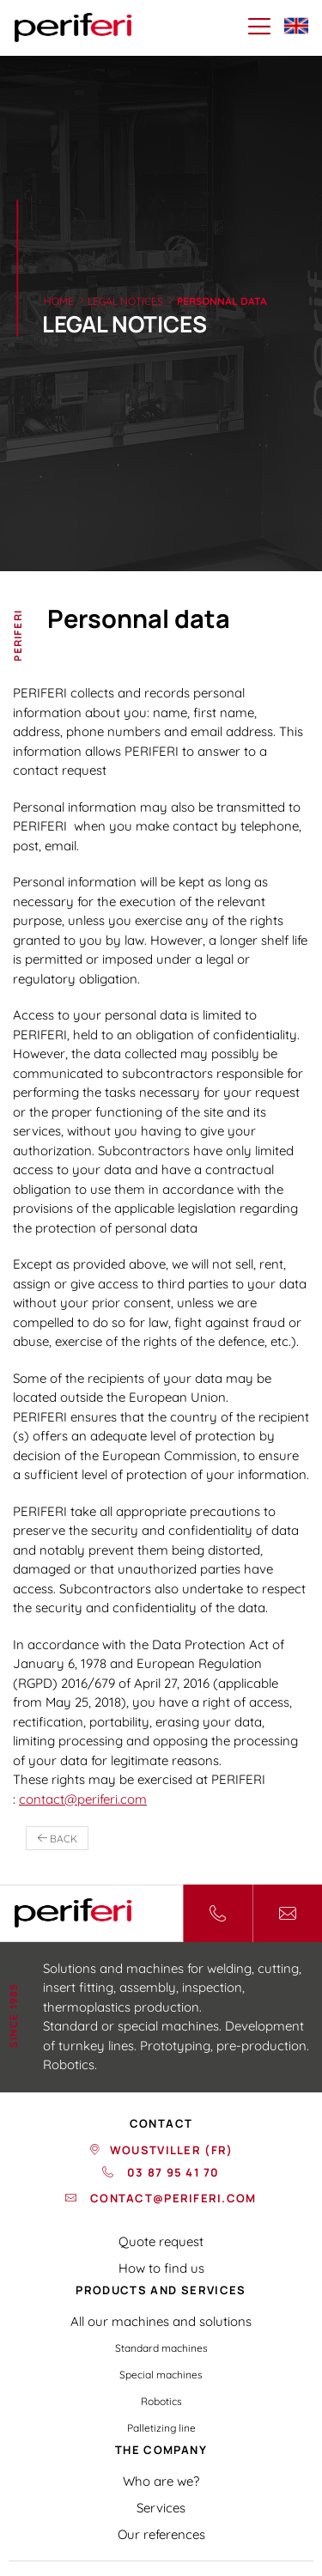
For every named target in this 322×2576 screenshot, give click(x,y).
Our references (161, 2534)
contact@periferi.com (83, 1799)
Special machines (161, 2374)
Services (161, 2508)
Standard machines (161, 2348)
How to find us (161, 2268)
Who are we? (161, 2481)
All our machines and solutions (161, 2321)
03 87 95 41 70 (172, 2172)
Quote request (161, 2241)
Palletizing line (161, 2427)
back (57, 1838)
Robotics (161, 2401)
